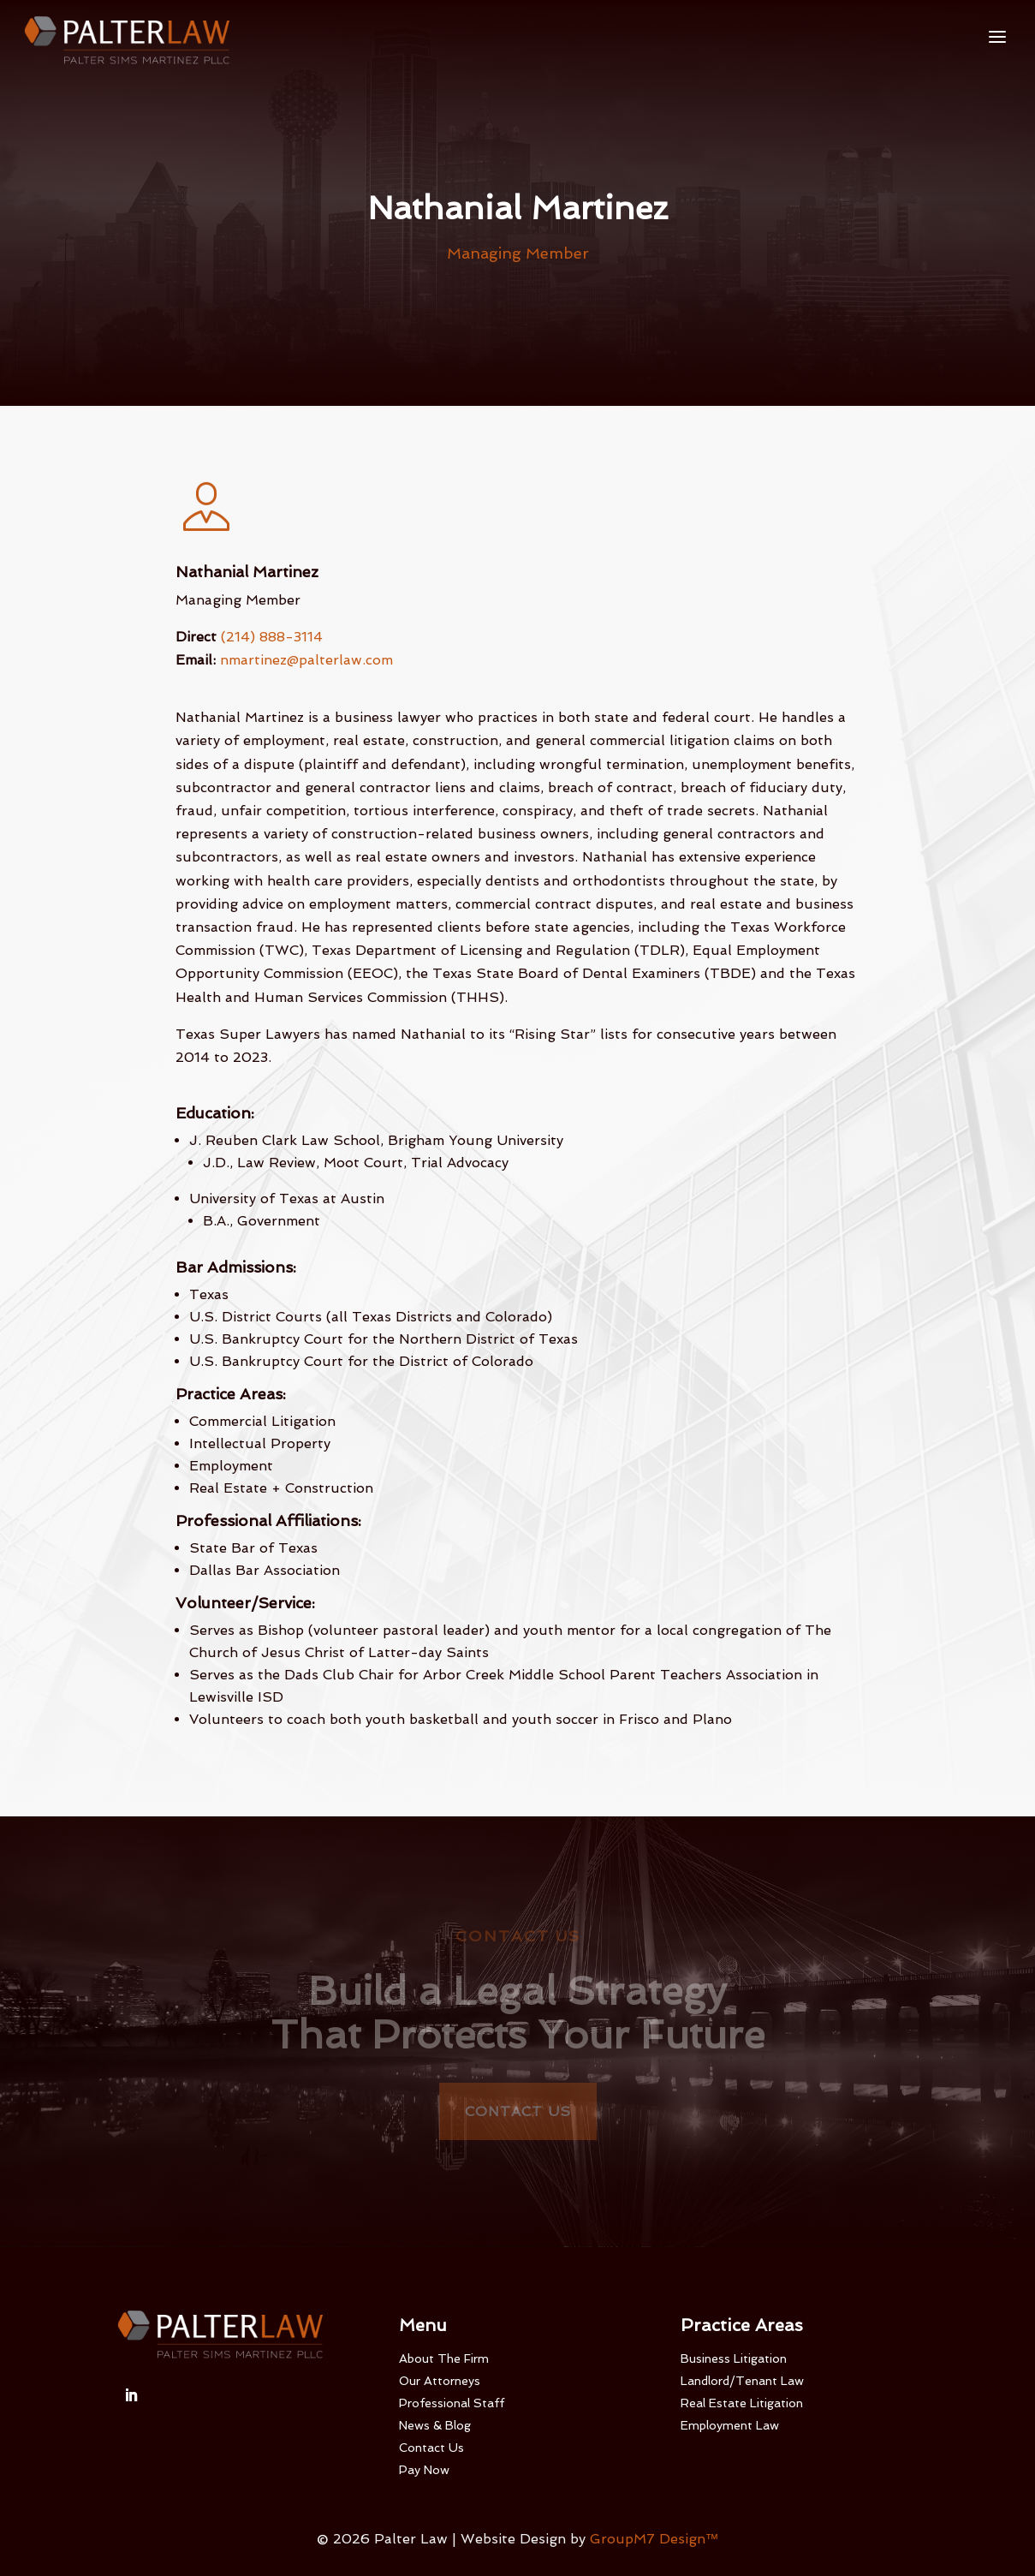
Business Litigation (734, 2358)
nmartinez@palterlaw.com (306, 660)
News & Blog (435, 2425)
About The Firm (444, 2358)
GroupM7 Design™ (654, 2539)
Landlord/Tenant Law (742, 2381)
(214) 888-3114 (272, 637)
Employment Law (730, 2425)
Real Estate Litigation (742, 2403)
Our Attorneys (439, 2381)
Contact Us (518, 2111)
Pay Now (424, 2470)
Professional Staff (451, 2403)
